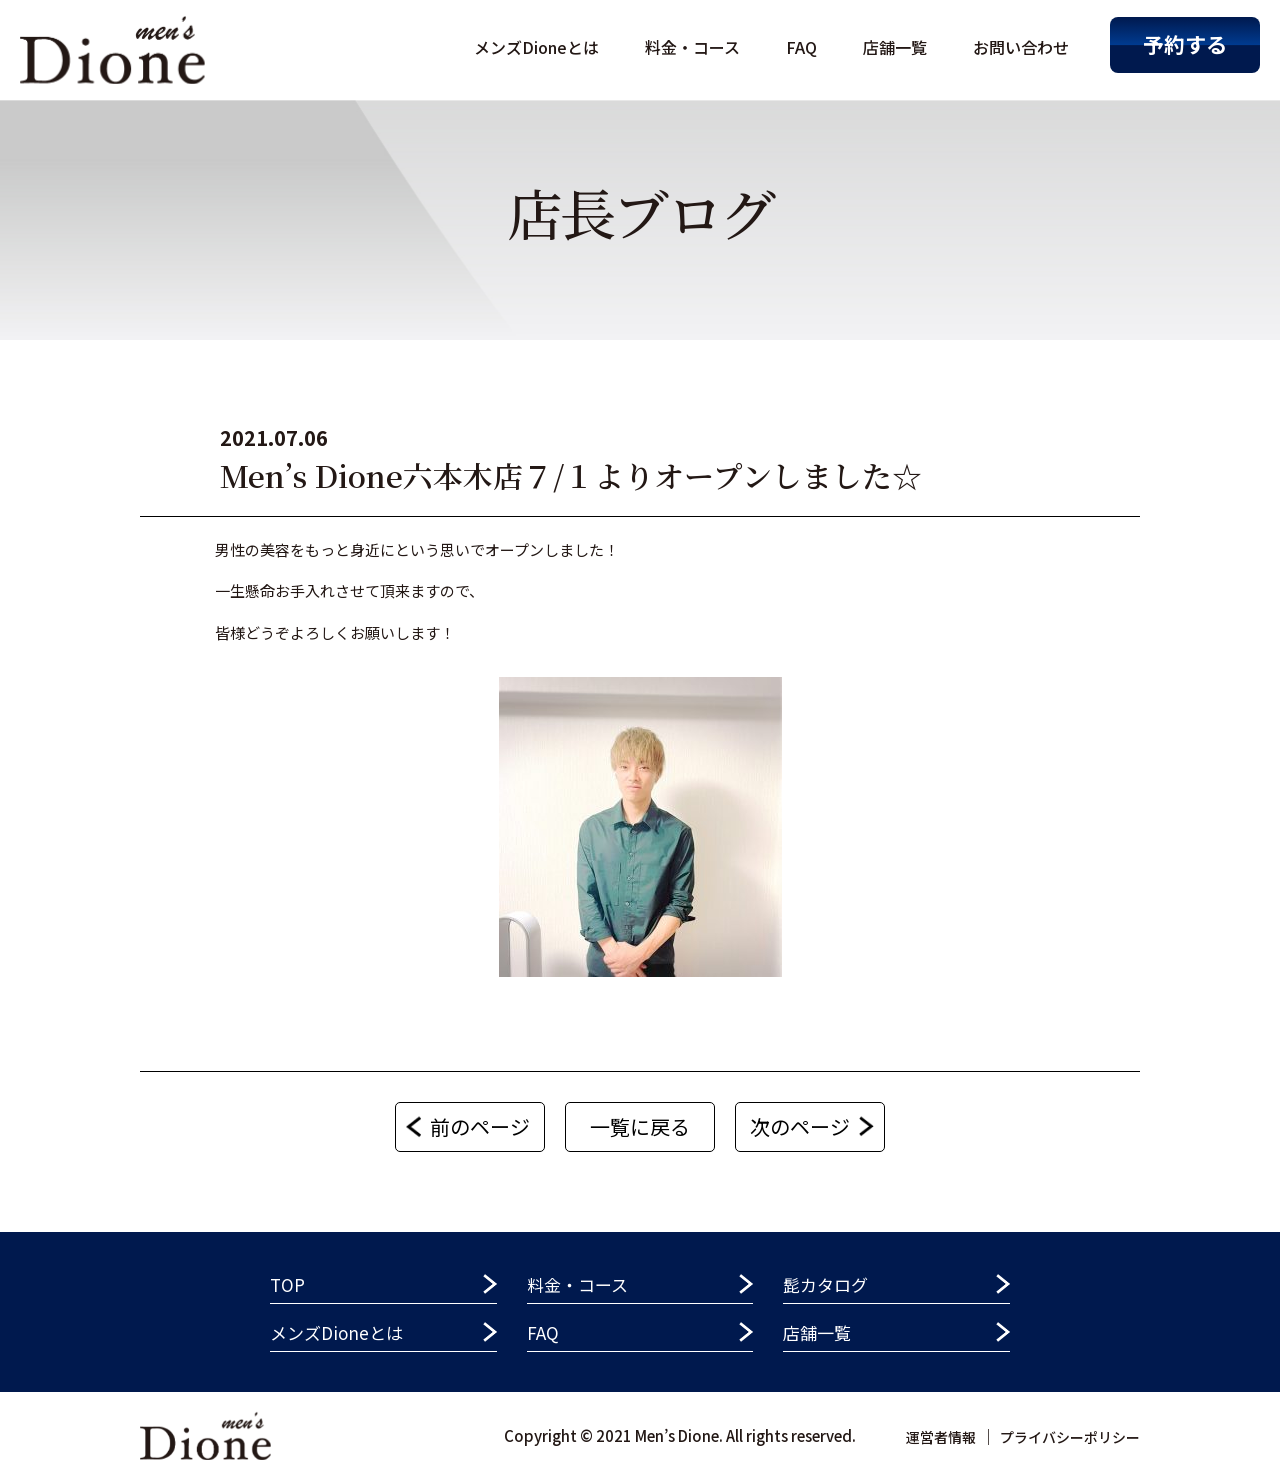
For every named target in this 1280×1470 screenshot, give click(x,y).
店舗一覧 (895, 47)
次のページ (800, 1126)
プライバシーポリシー (1070, 1437)
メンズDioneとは (536, 47)
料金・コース (692, 47)
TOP (287, 1284)
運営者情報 (941, 1437)
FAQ (801, 47)
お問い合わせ (1021, 47)
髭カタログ (825, 1284)
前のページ (480, 1126)
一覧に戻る (640, 1126)
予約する (1185, 44)
